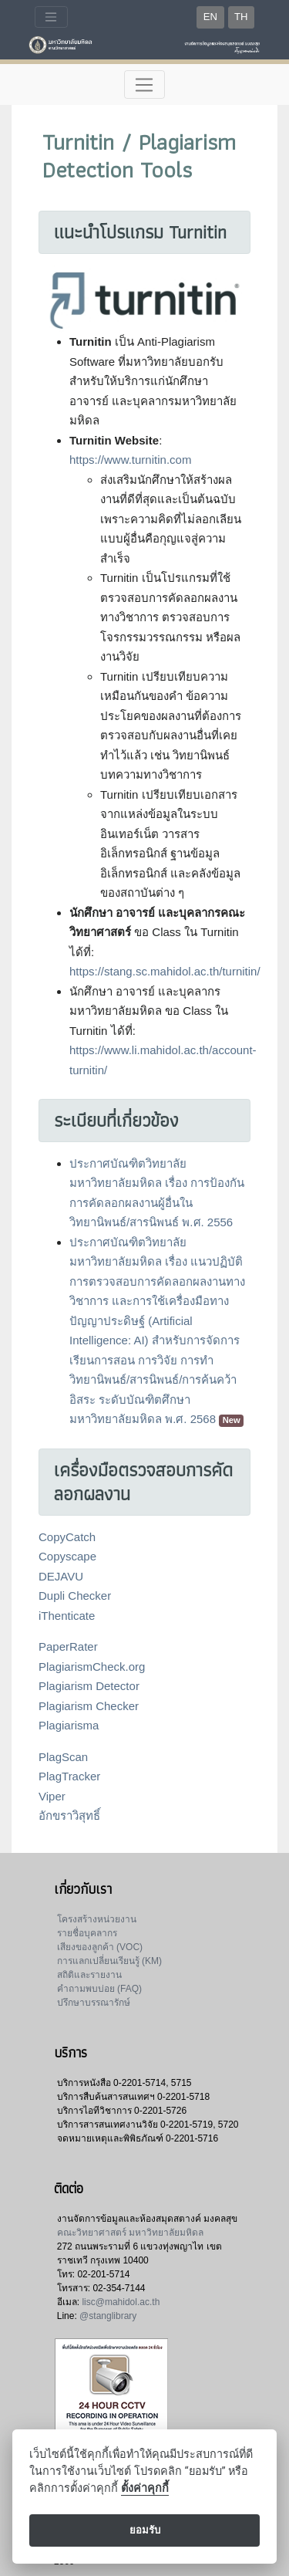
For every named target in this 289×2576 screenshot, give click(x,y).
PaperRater (68, 1646)
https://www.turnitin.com (130, 459)
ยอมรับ (144, 2530)
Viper (52, 1796)
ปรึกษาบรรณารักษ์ (93, 2002)
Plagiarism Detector (89, 1685)
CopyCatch (67, 1536)
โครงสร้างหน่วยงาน (96, 1919)
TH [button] (240, 16)
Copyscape (67, 1556)
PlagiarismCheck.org (92, 1666)
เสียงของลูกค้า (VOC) (100, 1947)
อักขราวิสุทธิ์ (69, 1815)
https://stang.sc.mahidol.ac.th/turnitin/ (164, 971)
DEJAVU (61, 1576)
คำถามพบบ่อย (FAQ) (99, 1988)
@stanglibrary (107, 2316)
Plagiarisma (69, 1725)
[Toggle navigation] (51, 17)
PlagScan (63, 1756)
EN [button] (210, 16)
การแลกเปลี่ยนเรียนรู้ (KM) (109, 1961)
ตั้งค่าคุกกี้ (145, 2488)
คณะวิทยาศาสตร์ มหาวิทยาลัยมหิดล (130, 2232)
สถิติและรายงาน (89, 1974)
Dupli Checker (75, 1595)
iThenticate (67, 1615)
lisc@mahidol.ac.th (121, 2302)
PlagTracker (69, 1776)
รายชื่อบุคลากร (87, 1933)
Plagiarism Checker (89, 1705)
